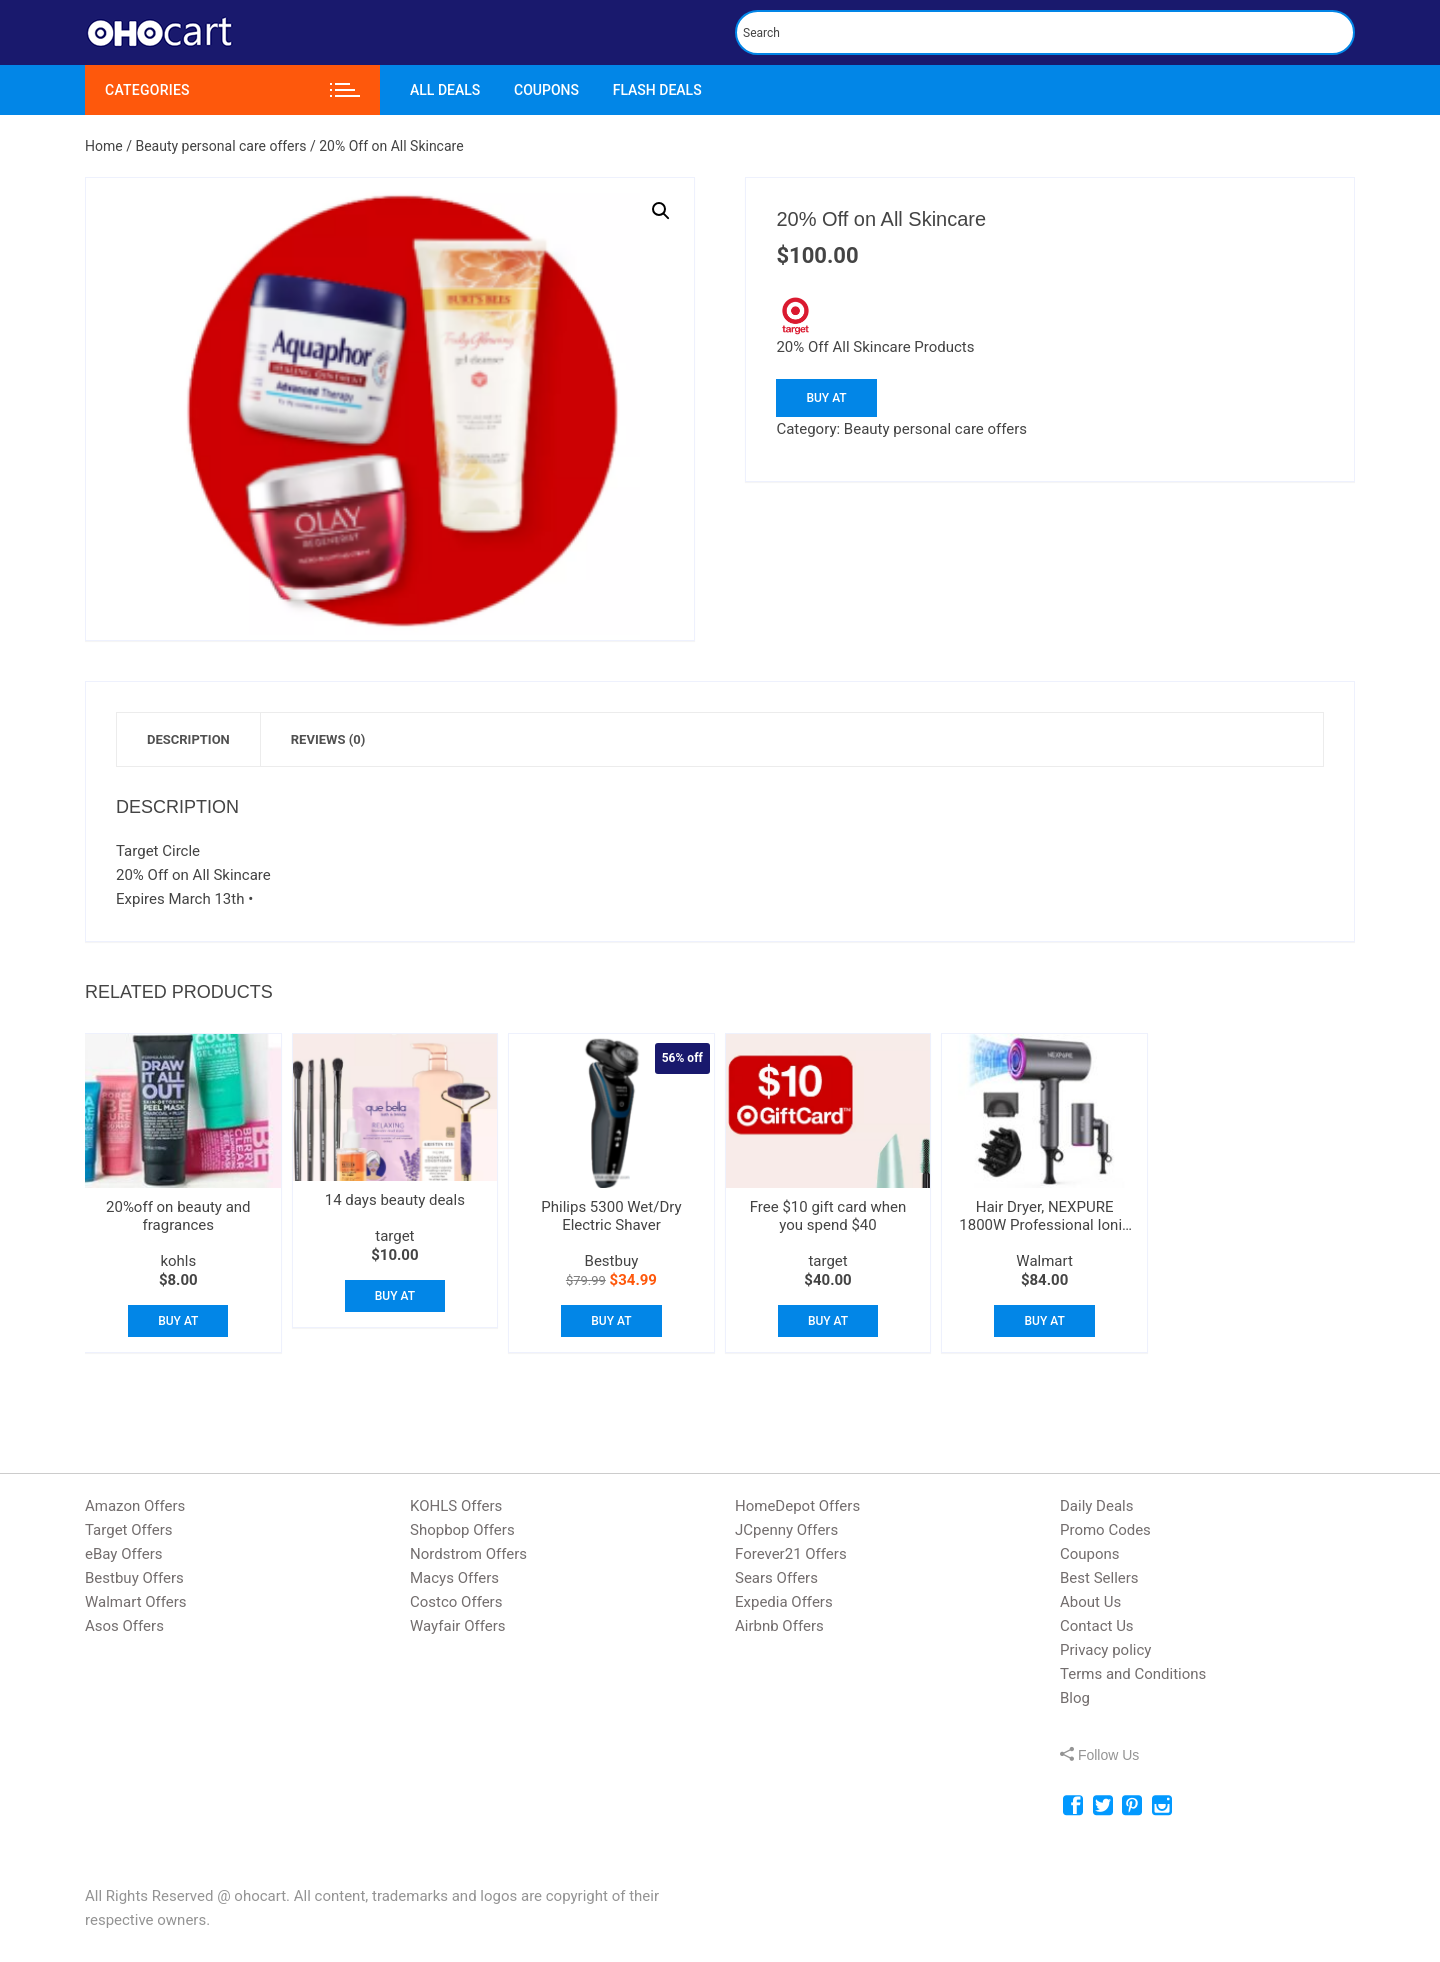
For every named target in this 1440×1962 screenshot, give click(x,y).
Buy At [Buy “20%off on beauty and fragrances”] (178, 1321)
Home (104, 146)
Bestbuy (612, 1261)
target (394, 1236)
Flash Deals (657, 90)
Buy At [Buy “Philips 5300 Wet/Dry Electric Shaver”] (611, 1321)
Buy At (826, 398)
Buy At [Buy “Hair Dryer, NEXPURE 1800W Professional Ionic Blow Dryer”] (1044, 1321)
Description (188, 739)
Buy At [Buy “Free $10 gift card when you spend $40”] (828, 1321)
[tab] (189, 739)
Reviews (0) (328, 739)
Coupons (546, 90)
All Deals (445, 90)
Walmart (1044, 1261)
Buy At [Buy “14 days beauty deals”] (395, 1296)
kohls (178, 1261)
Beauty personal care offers (220, 146)
